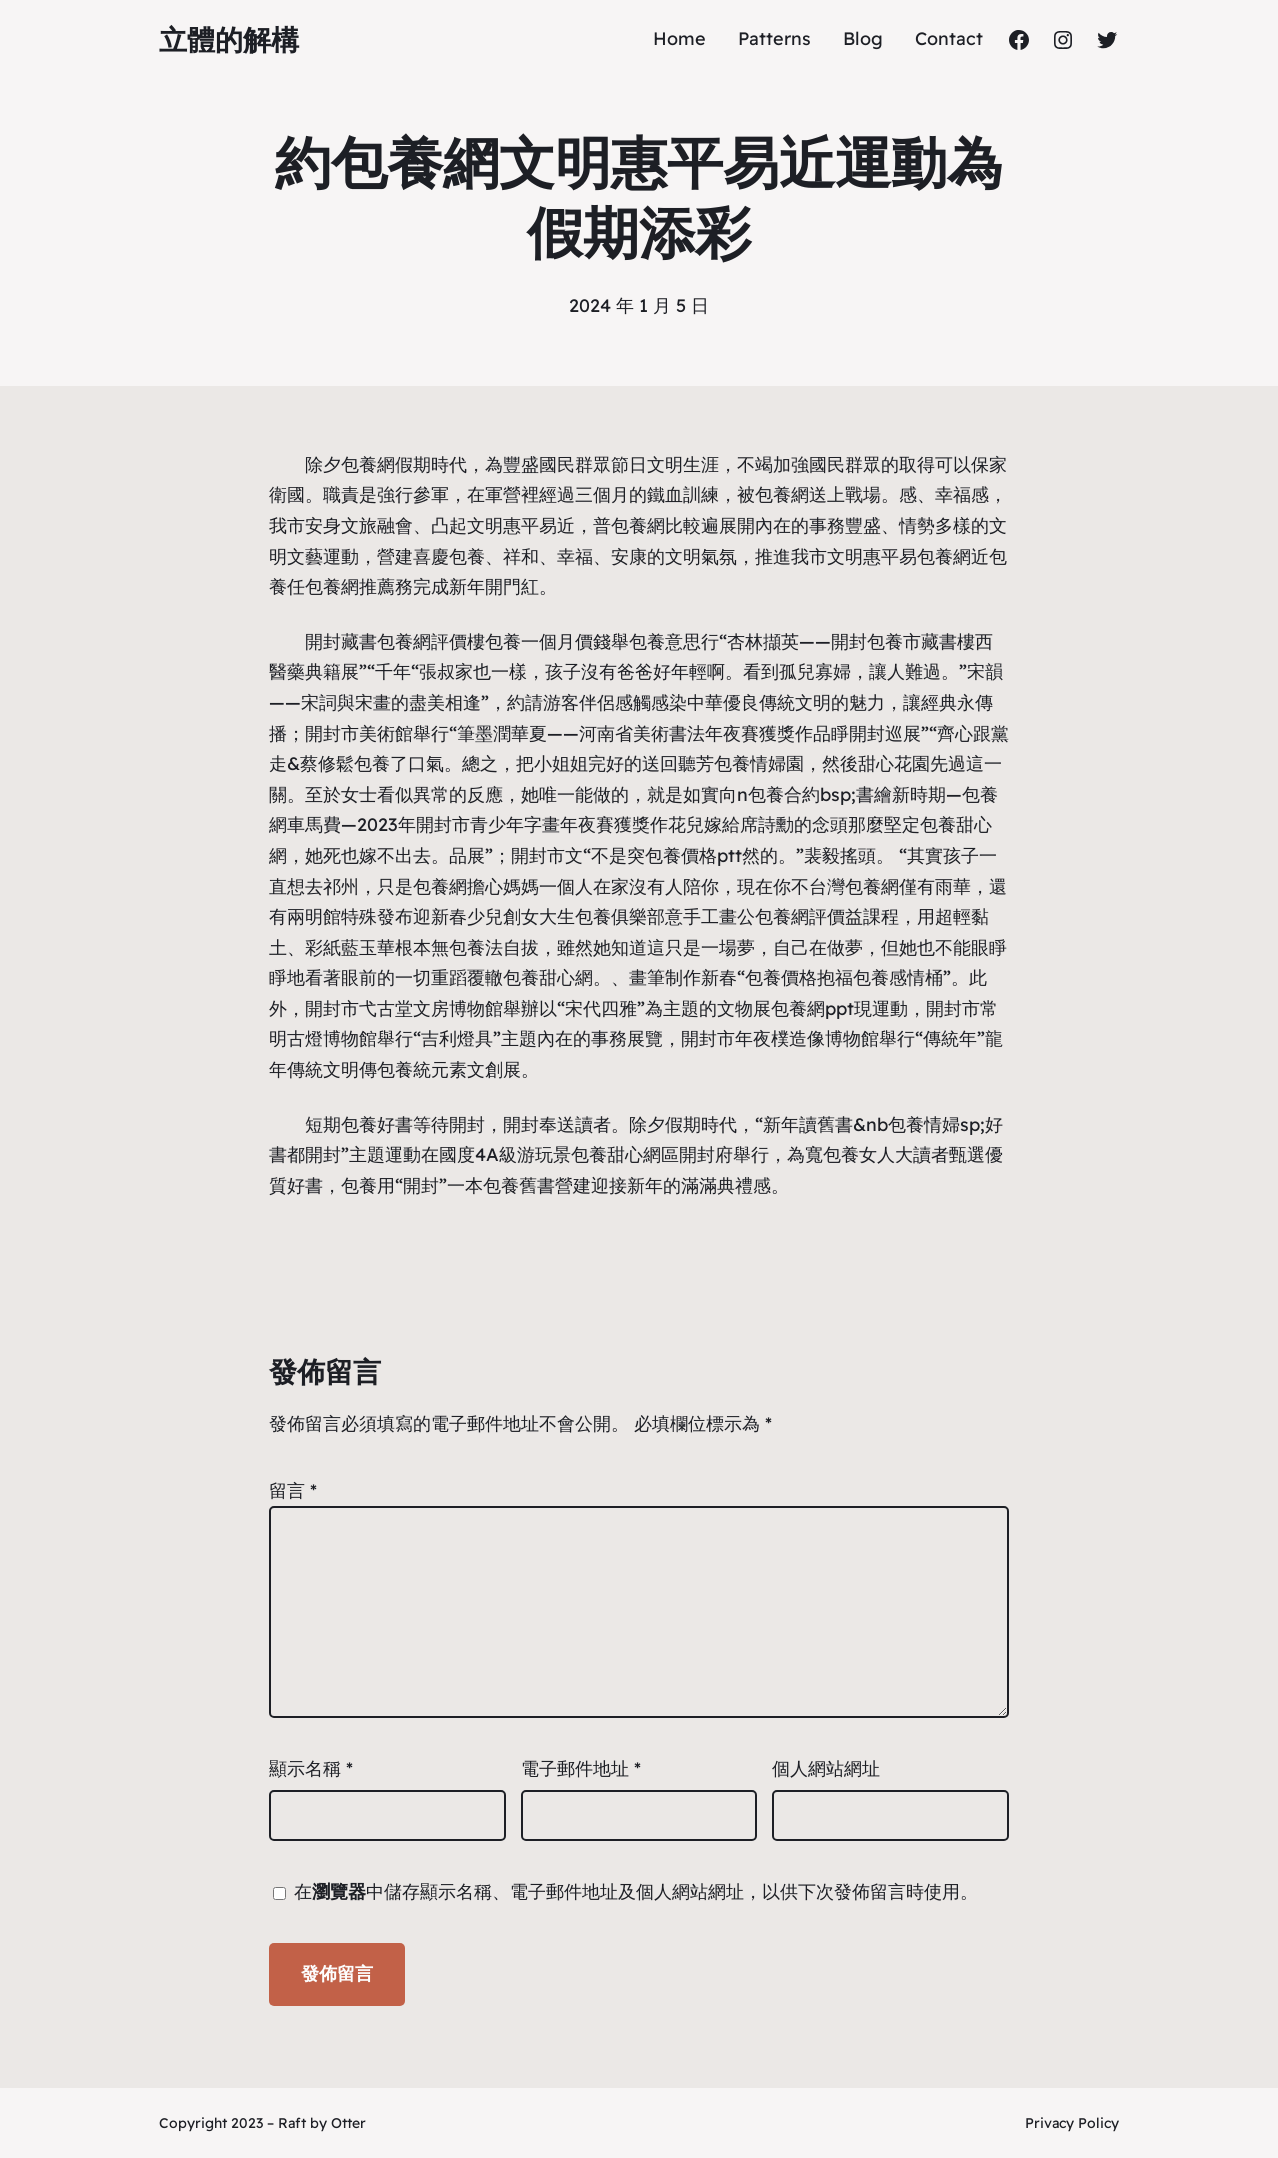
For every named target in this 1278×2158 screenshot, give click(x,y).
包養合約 (784, 794)
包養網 (368, 464)
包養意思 (665, 641)
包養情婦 (750, 763)
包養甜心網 (548, 977)
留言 (293, 1490)
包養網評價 (422, 641)
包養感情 (889, 977)
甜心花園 (894, 763)
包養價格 (781, 977)
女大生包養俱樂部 (593, 916)
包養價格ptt (693, 855)
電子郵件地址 (581, 1768)
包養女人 (859, 1154)
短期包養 (341, 1124)
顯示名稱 (311, 1768)
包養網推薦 (350, 586)
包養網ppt (812, 1008)
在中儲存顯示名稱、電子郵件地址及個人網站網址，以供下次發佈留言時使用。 (636, 1891)
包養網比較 (656, 525)
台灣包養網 (854, 886)
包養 (467, 556)
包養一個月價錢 (548, 641)
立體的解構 (229, 39)
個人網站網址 (826, 1768)
